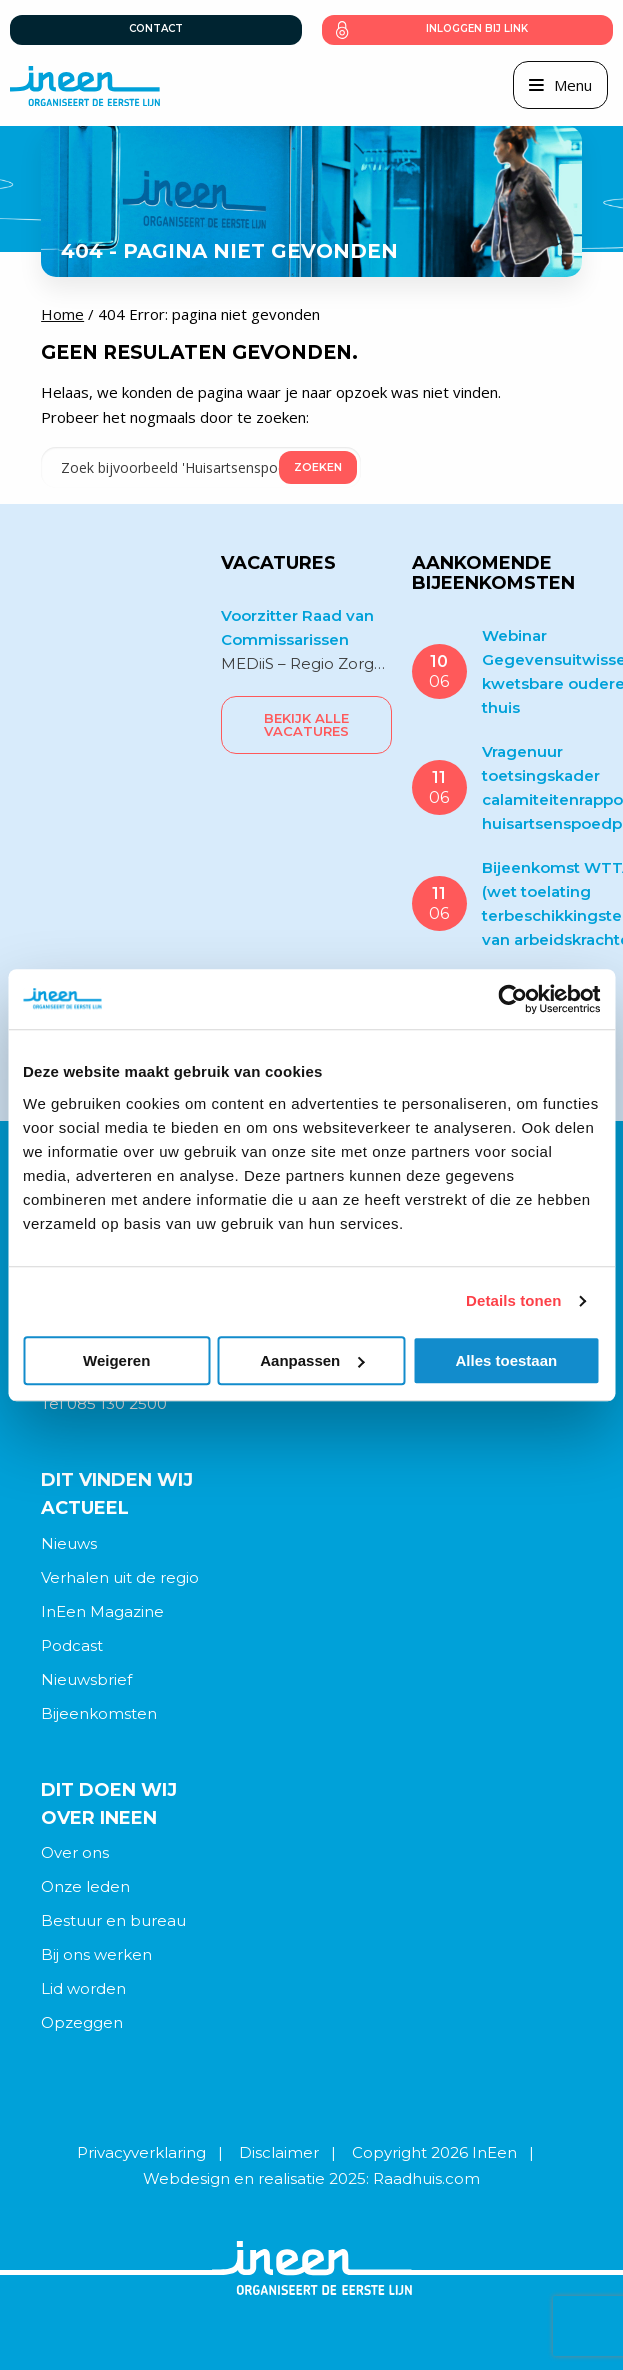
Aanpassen (312, 1360)
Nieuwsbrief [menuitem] (86, 1679)
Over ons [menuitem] (75, 1852)
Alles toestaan (506, 1360)
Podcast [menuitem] (72, 1645)
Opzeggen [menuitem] (82, 2022)
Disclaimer (279, 2152)
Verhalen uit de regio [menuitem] (120, 1577)
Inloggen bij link (477, 28)
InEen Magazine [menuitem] (102, 1611)
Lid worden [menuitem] (83, 1988)
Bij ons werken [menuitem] (96, 1954)
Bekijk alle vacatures (306, 724)
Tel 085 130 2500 (104, 1403)
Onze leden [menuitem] (85, 1886)
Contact (156, 28)
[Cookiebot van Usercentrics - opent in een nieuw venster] (512, 999)
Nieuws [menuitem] (69, 1543)
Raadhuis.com (426, 2178)
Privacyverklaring (141, 2152)
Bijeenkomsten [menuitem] (99, 1713)
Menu (573, 85)
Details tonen (513, 1300)
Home (62, 314)
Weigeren (116, 1360)
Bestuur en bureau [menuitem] (113, 1920)
